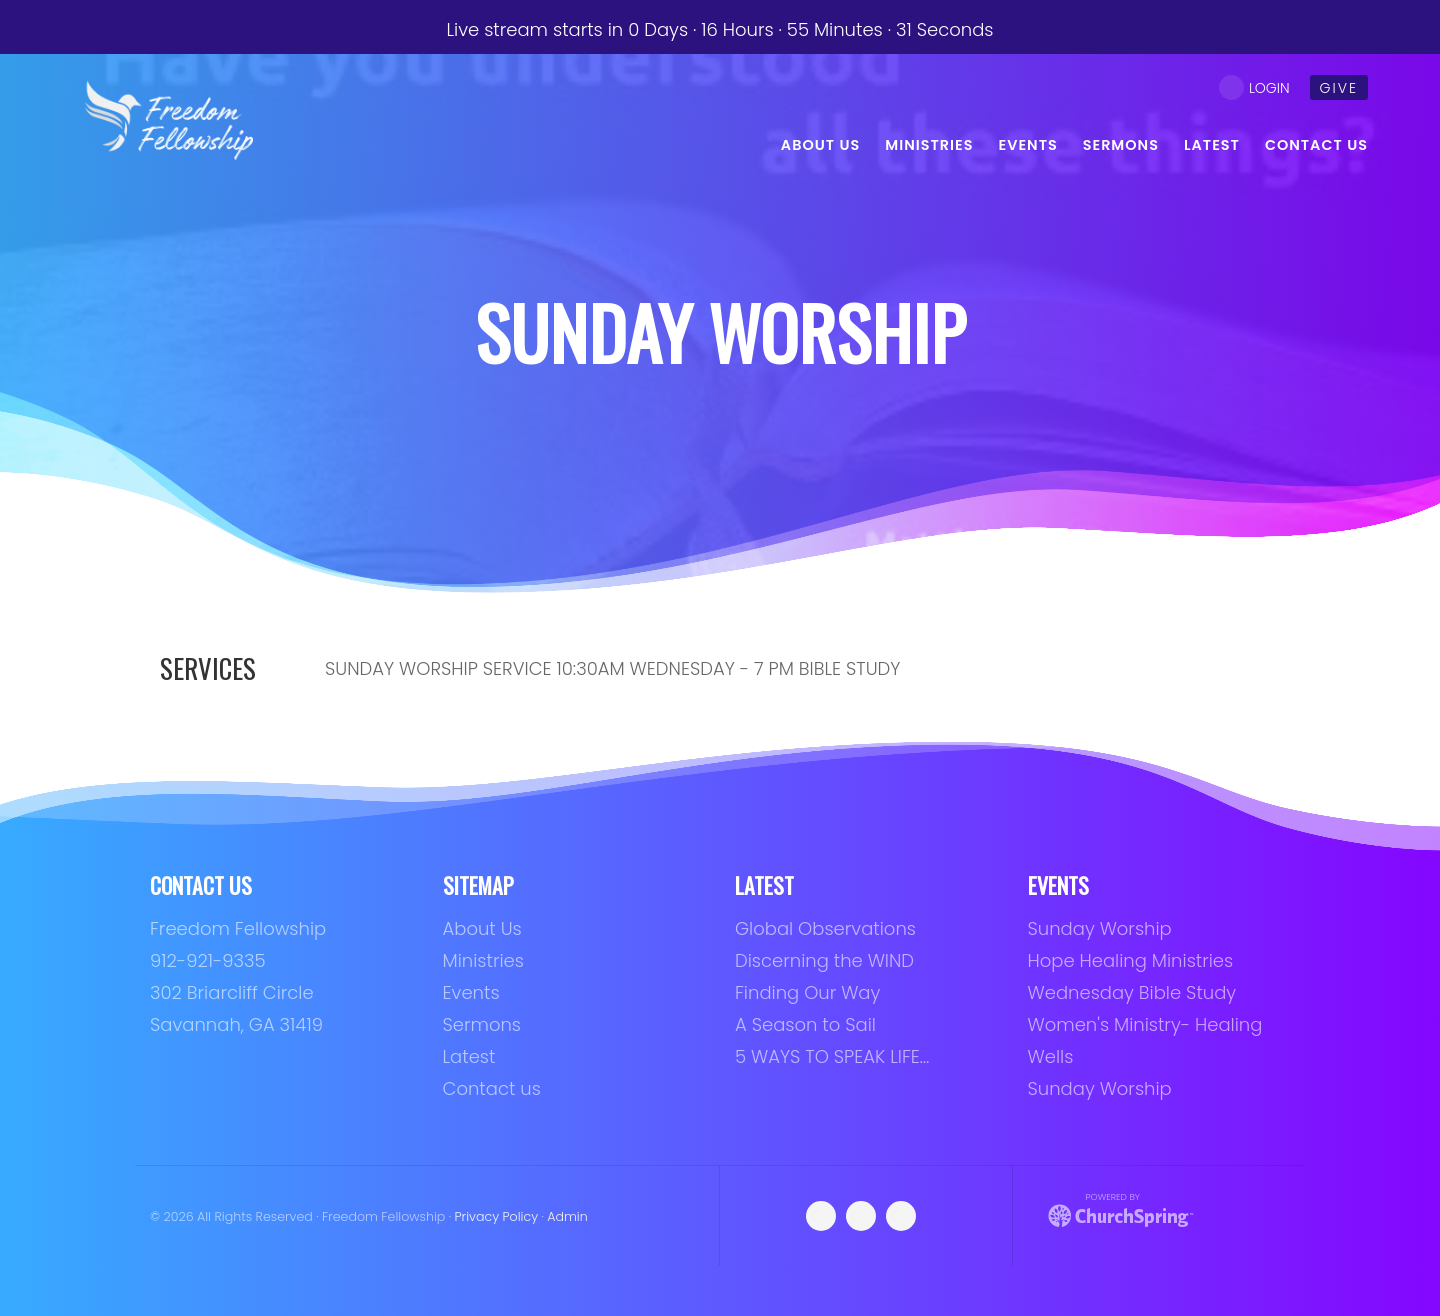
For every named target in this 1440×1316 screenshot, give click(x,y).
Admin (567, 1216)
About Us (482, 928)
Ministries (483, 960)
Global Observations (825, 928)
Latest (469, 1056)
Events (471, 992)
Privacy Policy (497, 1216)
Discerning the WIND (824, 960)
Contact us (492, 1088)
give (1339, 88)
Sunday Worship (1100, 928)
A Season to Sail (805, 1024)
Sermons (482, 1024)
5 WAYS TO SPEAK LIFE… (832, 1056)
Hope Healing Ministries (1131, 960)
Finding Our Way (807, 992)
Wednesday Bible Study (1132, 992)
